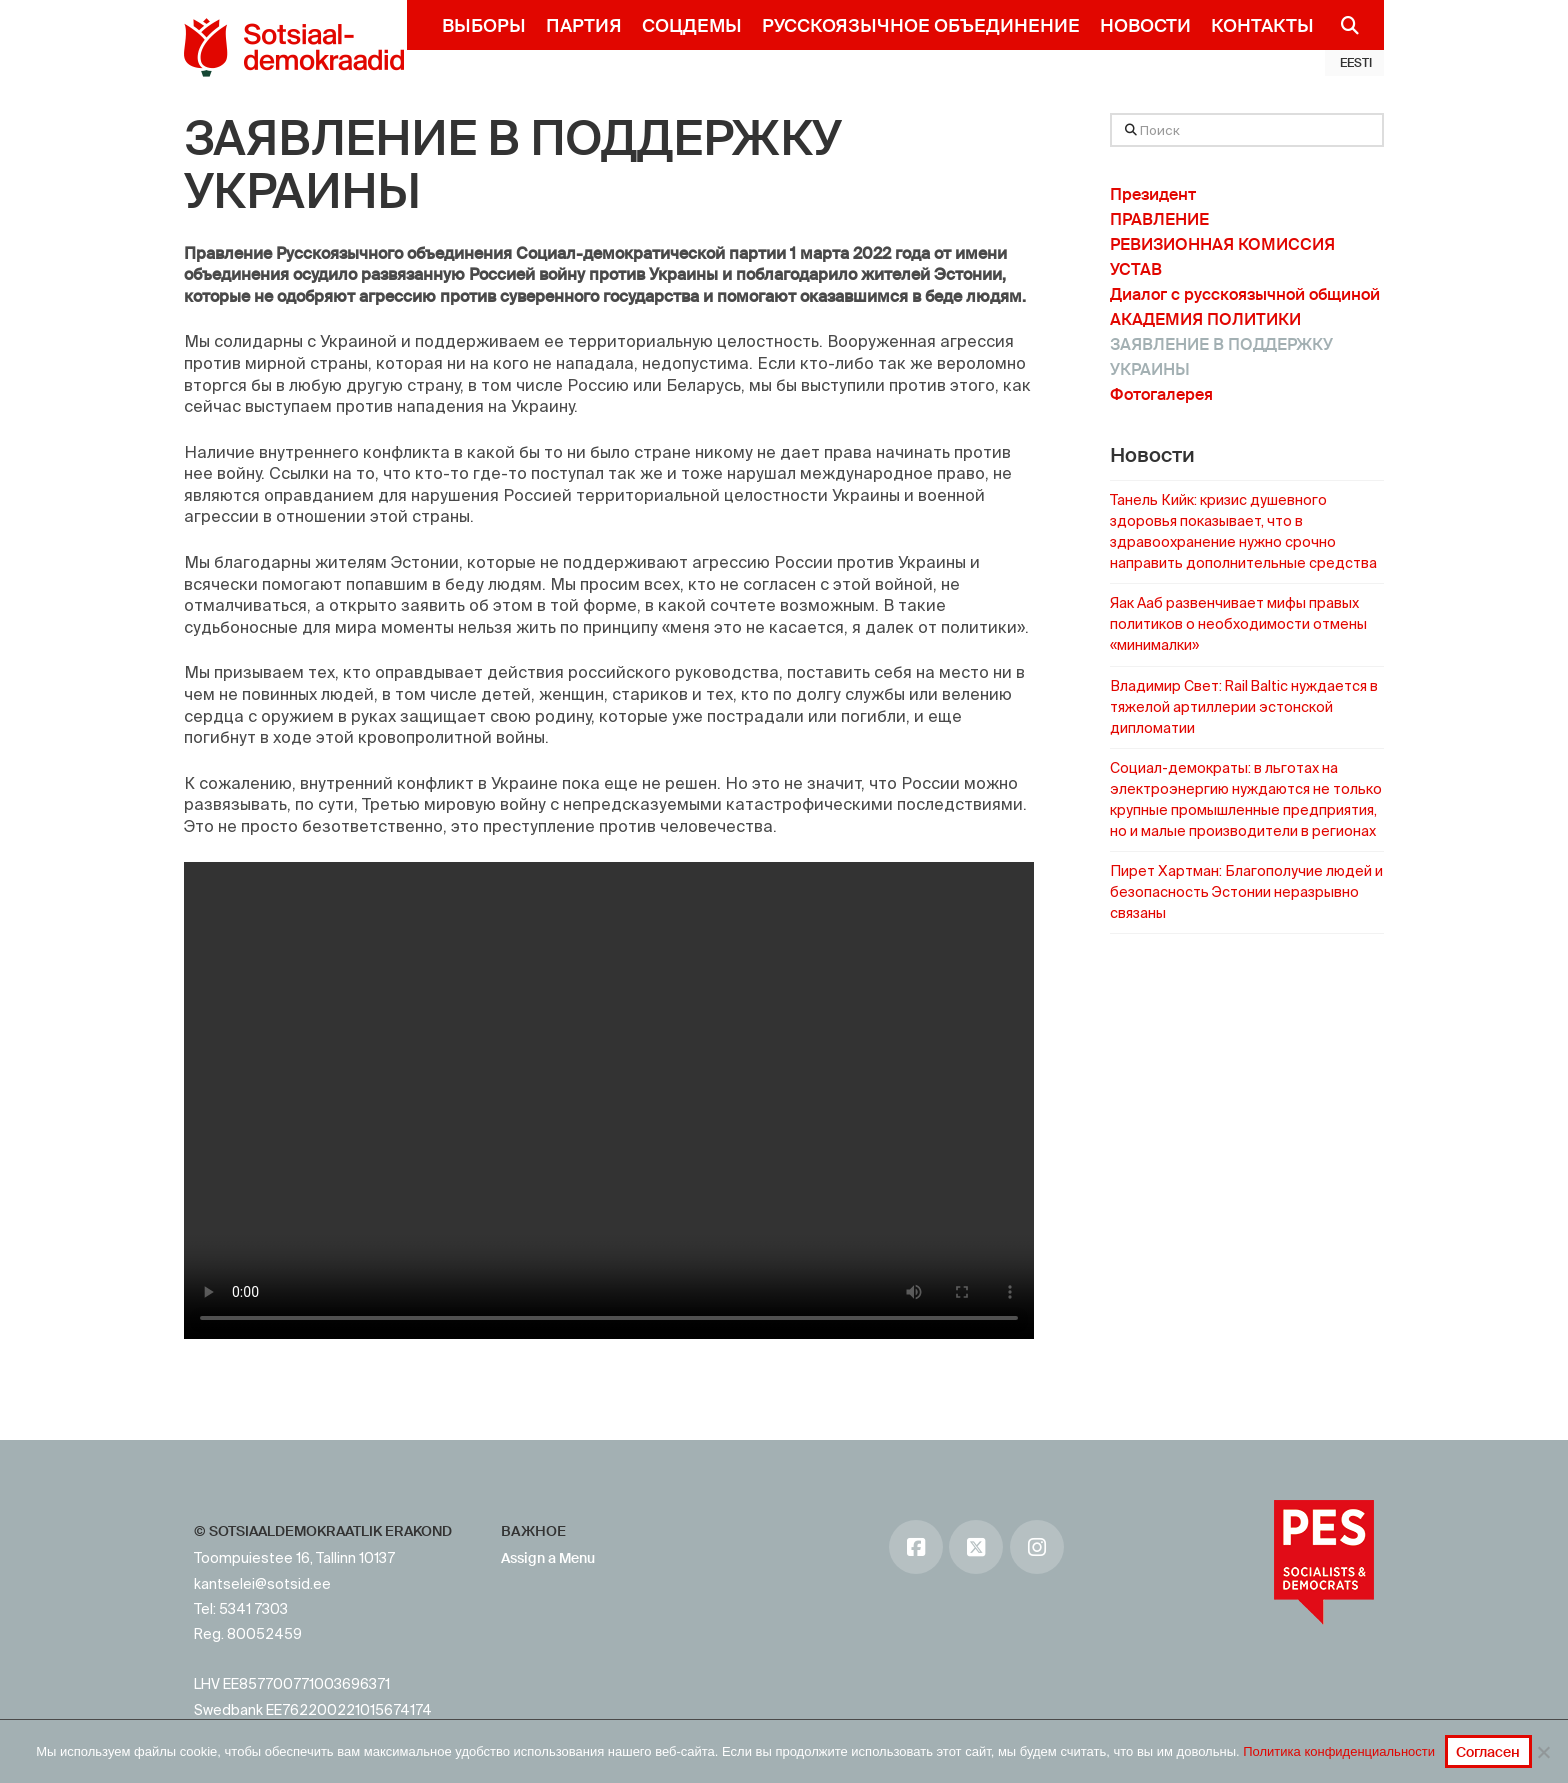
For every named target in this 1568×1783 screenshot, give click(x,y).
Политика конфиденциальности (1339, 1751)
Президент (1153, 194)
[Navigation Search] (1341, 25)
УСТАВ (1136, 269)
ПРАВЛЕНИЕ (1159, 219)
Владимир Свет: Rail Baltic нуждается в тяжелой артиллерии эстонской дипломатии (1244, 707)
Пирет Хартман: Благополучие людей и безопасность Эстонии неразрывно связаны (1246, 892)
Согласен (1488, 1752)
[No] (1543, 1752)
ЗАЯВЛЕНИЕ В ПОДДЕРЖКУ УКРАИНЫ (512, 165)
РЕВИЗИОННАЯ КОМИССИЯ (1222, 244)
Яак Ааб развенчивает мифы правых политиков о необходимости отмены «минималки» (1238, 624)
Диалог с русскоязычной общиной (1245, 294)
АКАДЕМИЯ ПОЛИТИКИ (1205, 319)
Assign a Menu (548, 1558)
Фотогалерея (1161, 394)
